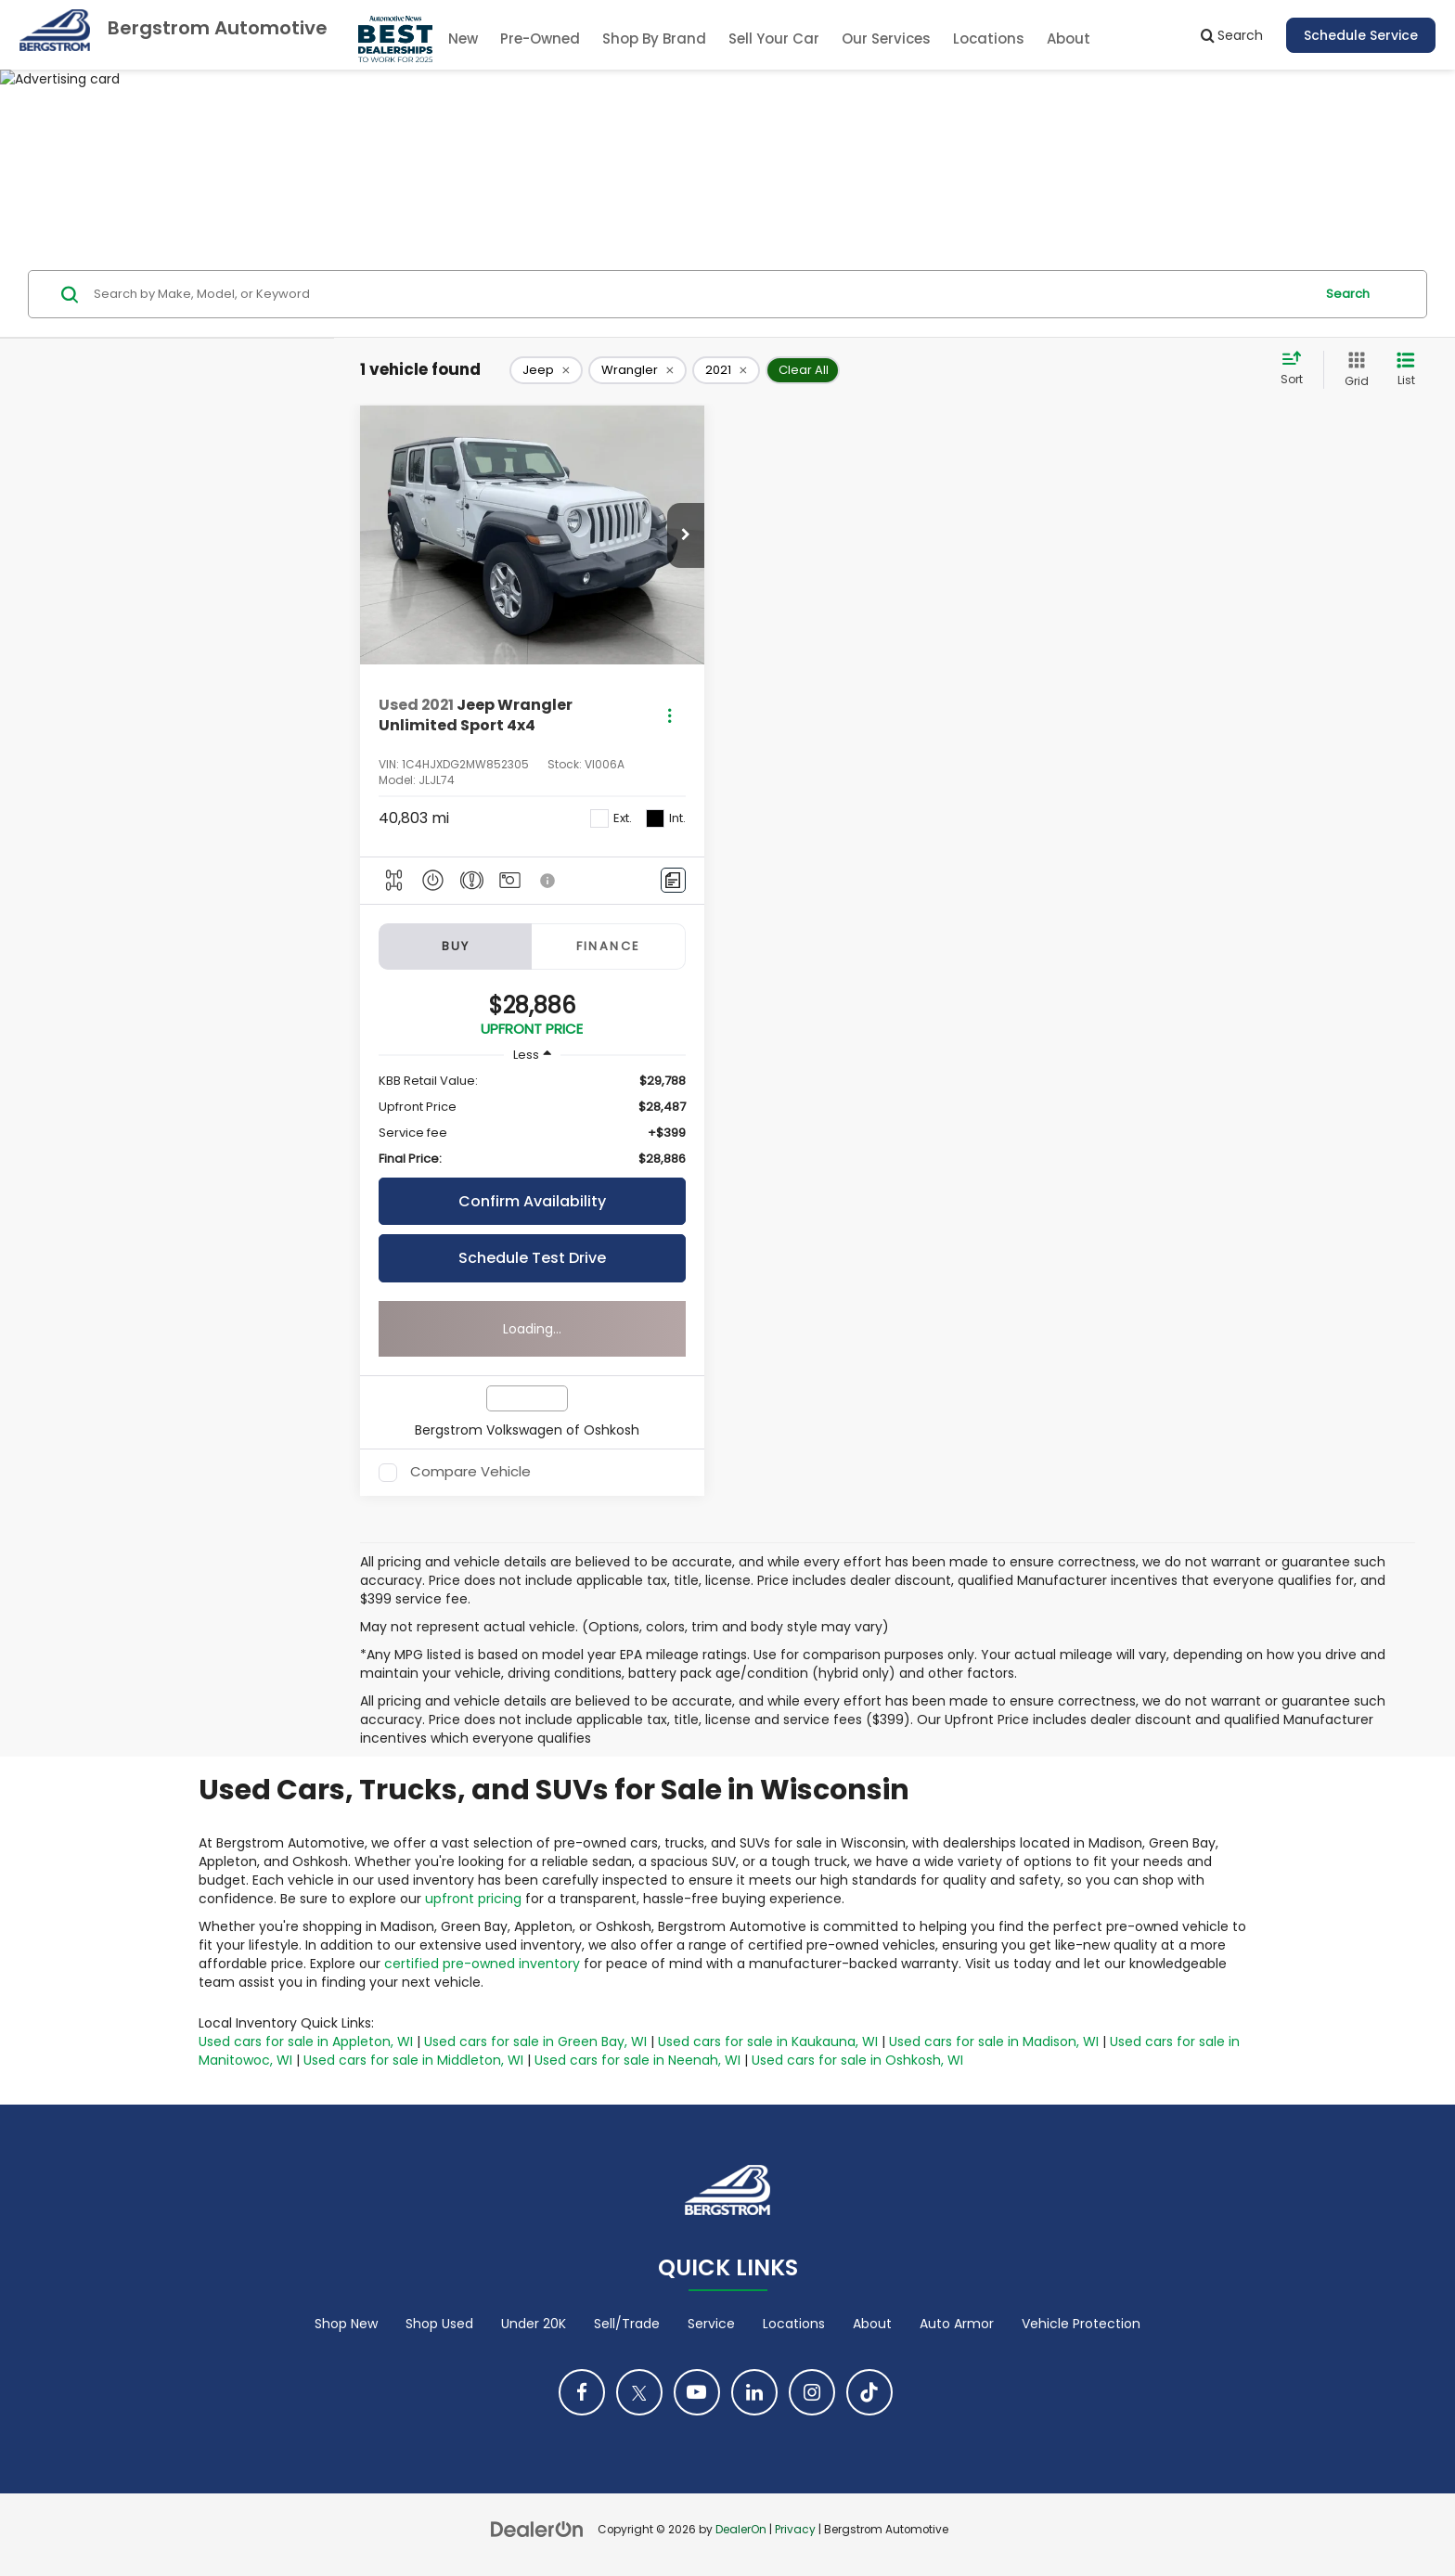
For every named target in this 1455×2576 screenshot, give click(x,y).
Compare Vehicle (470, 1472)
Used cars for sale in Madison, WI (994, 2041)
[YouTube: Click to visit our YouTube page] (697, 2392)
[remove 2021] (726, 370)
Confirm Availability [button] (532, 1201)
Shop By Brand (654, 38)
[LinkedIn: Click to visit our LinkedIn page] (754, 2392)
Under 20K (533, 2323)
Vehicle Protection (1081, 2323)
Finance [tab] (608, 946)
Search (1348, 294)
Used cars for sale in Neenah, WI (637, 2060)
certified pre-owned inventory (482, 1963)
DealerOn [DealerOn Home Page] (740, 2529)
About (872, 2323)
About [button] (1068, 38)
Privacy (795, 2529)
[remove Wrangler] (637, 370)
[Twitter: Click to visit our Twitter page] (639, 2392)
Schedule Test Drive (532, 1258)
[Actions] (669, 716)
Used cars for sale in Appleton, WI (306, 2041)
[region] (532, 1120)
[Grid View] (1353, 370)
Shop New (346, 2323)
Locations (988, 38)
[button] (685, 535)
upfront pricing (473, 1898)
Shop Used (439, 2323)
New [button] (463, 38)
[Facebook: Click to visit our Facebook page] (582, 2392)
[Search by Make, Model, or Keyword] (701, 294)
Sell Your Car (773, 38)
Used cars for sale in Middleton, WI (413, 2060)
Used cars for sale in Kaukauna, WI (768, 2041)
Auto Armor (957, 2323)
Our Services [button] (886, 38)
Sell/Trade (627, 2323)
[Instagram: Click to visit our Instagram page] (812, 2392)
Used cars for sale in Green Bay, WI (535, 2041)
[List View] (1406, 370)
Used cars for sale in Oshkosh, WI (857, 2060)
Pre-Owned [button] (540, 38)
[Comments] (673, 880)
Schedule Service (1361, 35)
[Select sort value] (1297, 369)
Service (711, 2323)
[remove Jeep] (546, 370)
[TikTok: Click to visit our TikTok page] (869, 2392)
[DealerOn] (537, 2528)
